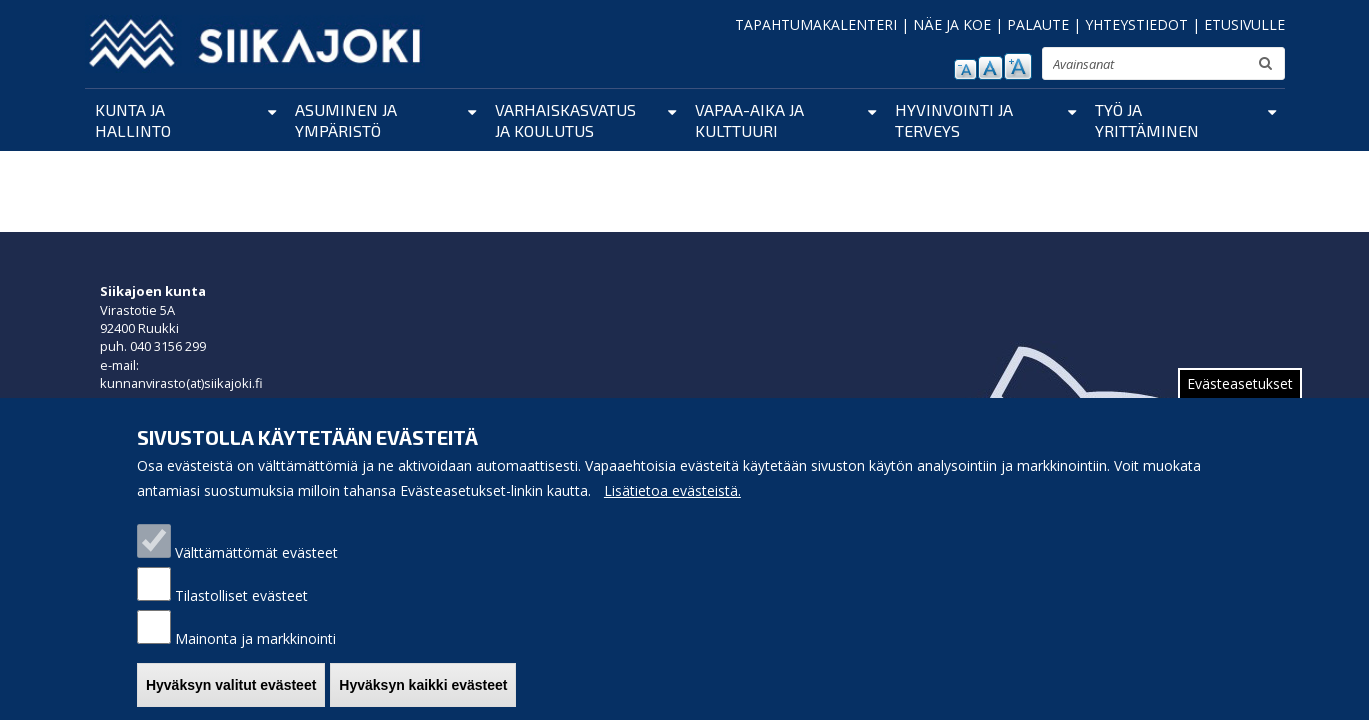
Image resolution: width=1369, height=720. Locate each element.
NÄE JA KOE (952, 24)
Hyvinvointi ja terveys (954, 120)
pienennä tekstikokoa (965, 69)
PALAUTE (1038, 24)
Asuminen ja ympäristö (346, 120)
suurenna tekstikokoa (1018, 66)
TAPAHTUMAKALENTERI (816, 24)
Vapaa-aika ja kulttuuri (749, 120)
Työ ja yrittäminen (1147, 120)
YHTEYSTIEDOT (1136, 24)
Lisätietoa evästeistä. (672, 507)
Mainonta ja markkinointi (255, 655)
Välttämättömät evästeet (256, 569)
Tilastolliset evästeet (241, 612)
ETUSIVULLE (1244, 24)
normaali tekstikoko (990, 68)
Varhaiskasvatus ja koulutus (565, 120)
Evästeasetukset (1240, 400)
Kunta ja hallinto (133, 120)
